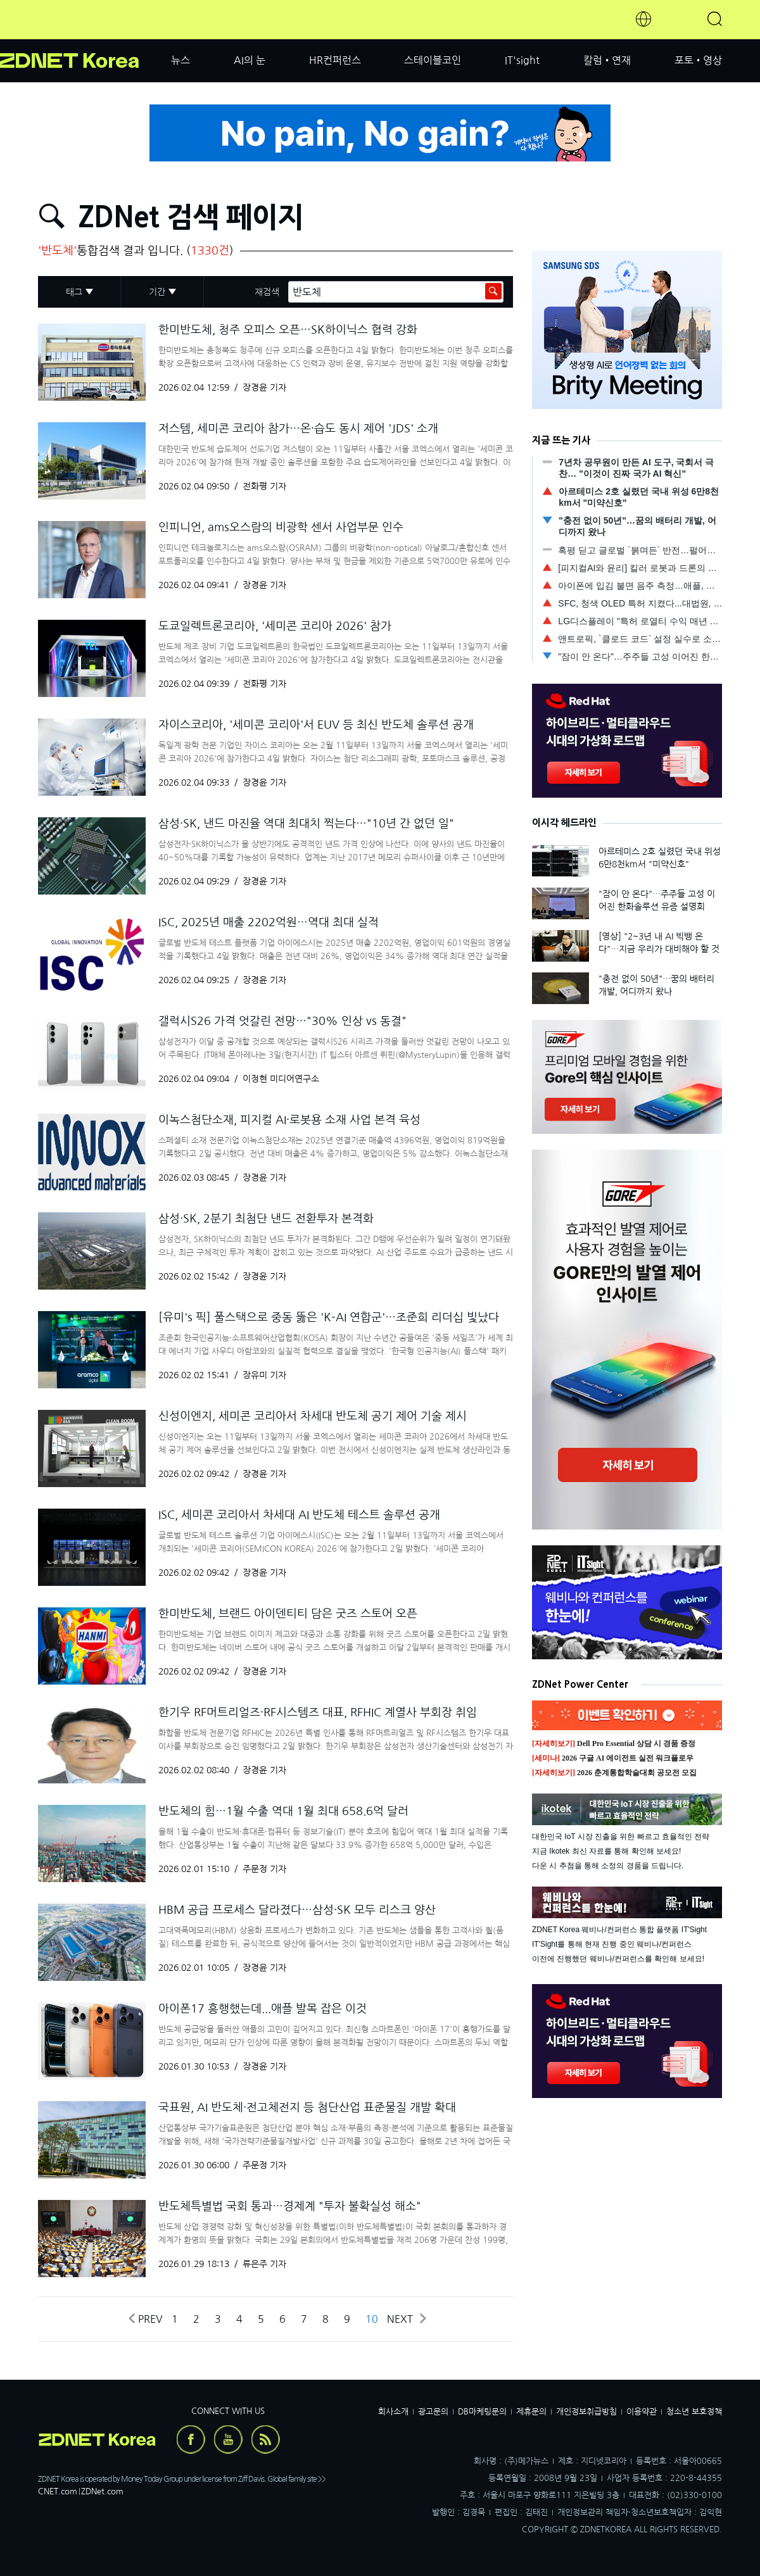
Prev (145, 2319)
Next (405, 2319)
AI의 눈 (249, 60)
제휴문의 (531, 2412)
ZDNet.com (102, 2491)
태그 (74, 291)
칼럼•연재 (607, 60)
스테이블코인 (432, 60)
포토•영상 (698, 60)
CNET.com (57, 2491)
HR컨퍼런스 (335, 60)
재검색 (267, 291)
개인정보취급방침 (586, 2412)
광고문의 (433, 2412)
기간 (157, 291)
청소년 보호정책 (694, 2412)
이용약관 (641, 2412)
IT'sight (522, 60)
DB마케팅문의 (482, 2412)
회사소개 (393, 2412)
